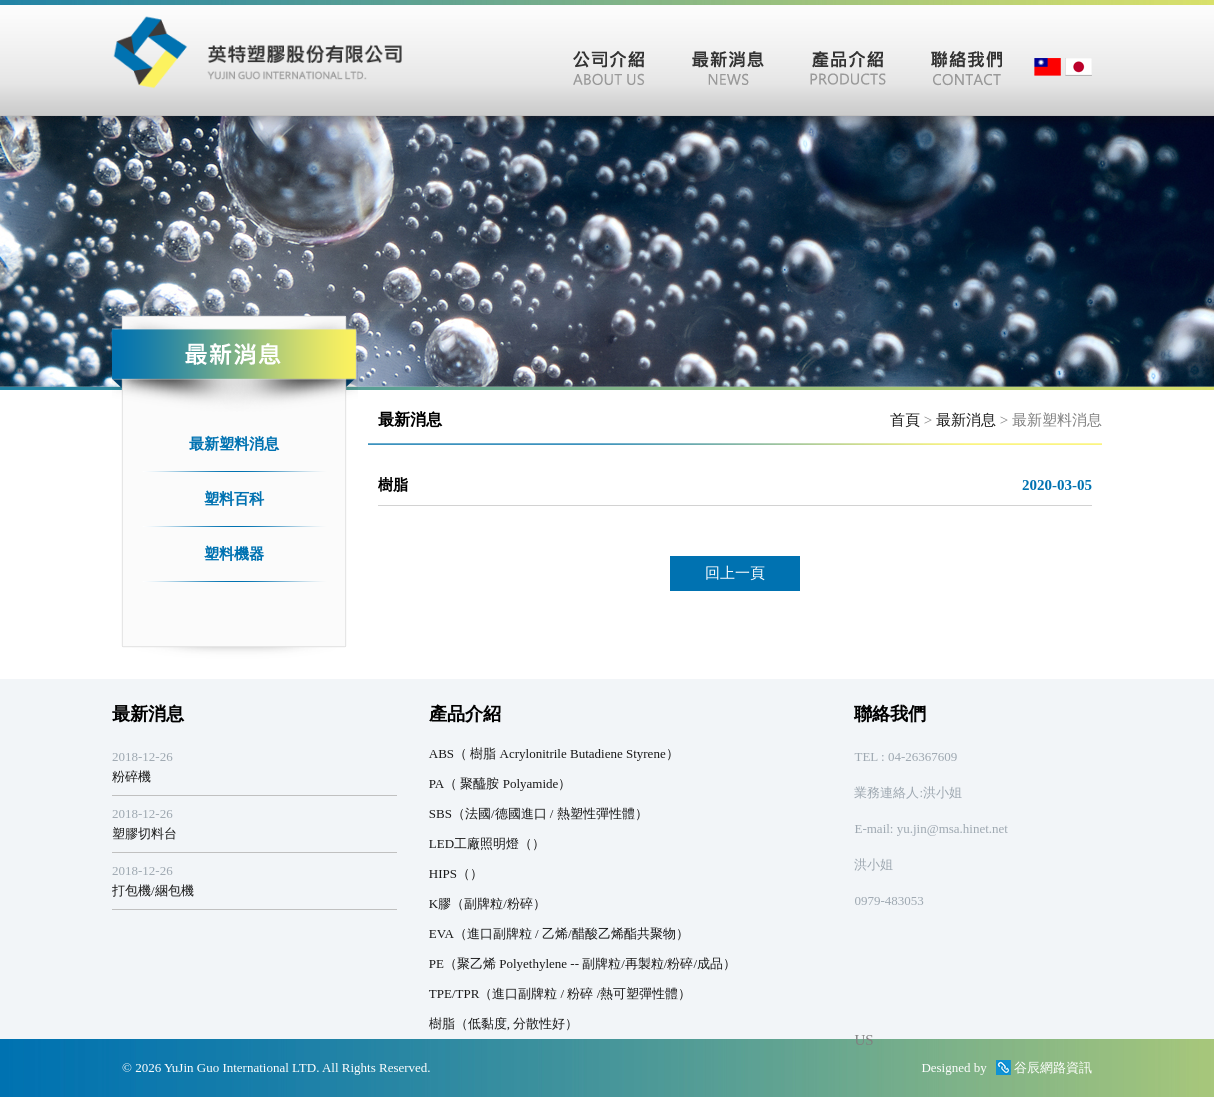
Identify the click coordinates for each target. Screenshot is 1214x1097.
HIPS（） (456, 873)
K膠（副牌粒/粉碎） (487, 903)
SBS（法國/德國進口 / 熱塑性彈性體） (538, 813)
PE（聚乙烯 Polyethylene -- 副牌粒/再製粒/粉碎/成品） (582, 963)
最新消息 (966, 420)
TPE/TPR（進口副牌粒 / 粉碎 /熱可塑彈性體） (560, 993)
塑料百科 (234, 499)
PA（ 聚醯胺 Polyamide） (500, 783)
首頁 (905, 420)
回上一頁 (735, 572)
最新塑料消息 (234, 444)
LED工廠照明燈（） (487, 843)
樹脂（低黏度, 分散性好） (504, 1023)
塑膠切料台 (144, 833)
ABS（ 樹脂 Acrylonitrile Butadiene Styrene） (554, 753)
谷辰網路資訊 (1053, 1067)
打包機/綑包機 (153, 890)
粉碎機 (131, 776)
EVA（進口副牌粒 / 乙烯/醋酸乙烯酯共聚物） (559, 933)
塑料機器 (234, 554)
